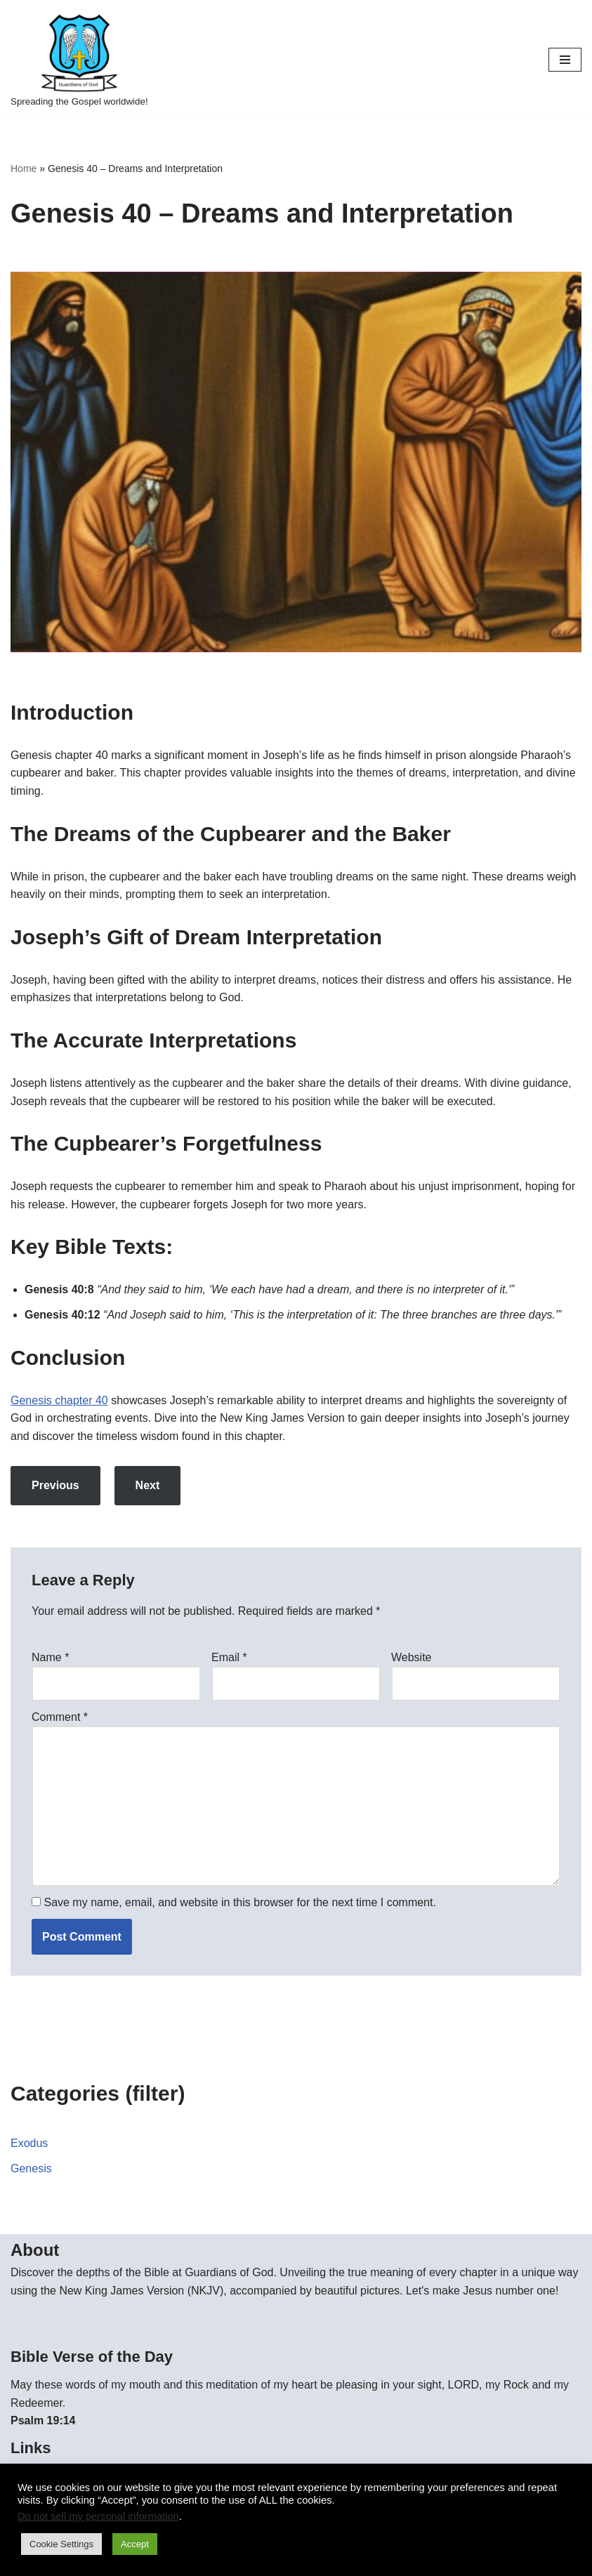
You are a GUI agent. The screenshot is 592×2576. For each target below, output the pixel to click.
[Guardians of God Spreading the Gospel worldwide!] (79, 59)
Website (411, 1657)
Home (24, 168)
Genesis (31, 2168)
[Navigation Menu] (564, 60)
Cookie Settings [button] (61, 2544)
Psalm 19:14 (43, 2420)
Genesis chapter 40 (59, 1400)
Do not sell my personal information (98, 2516)
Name (50, 1657)
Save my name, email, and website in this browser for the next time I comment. (239, 1902)
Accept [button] (135, 2544)
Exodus (29, 2143)
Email (229, 1657)
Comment (60, 1717)
